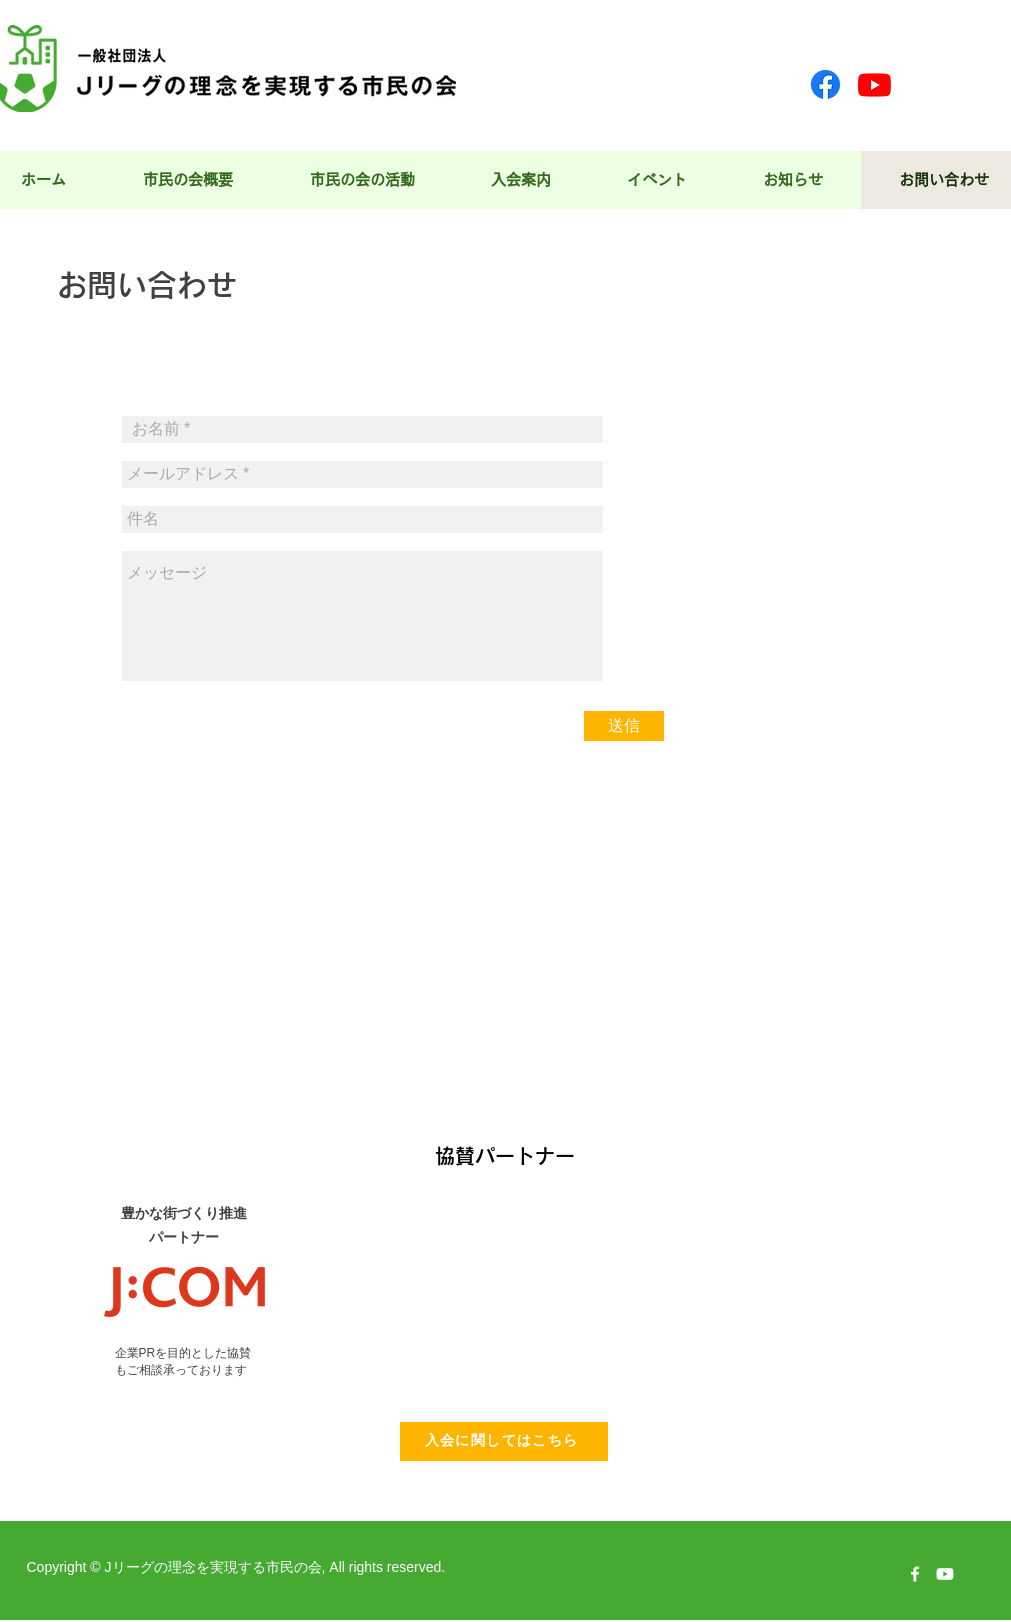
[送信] (624, 726)
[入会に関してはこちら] (504, 1441)
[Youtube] (874, 84)
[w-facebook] (915, 1574)
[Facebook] (825, 84)
